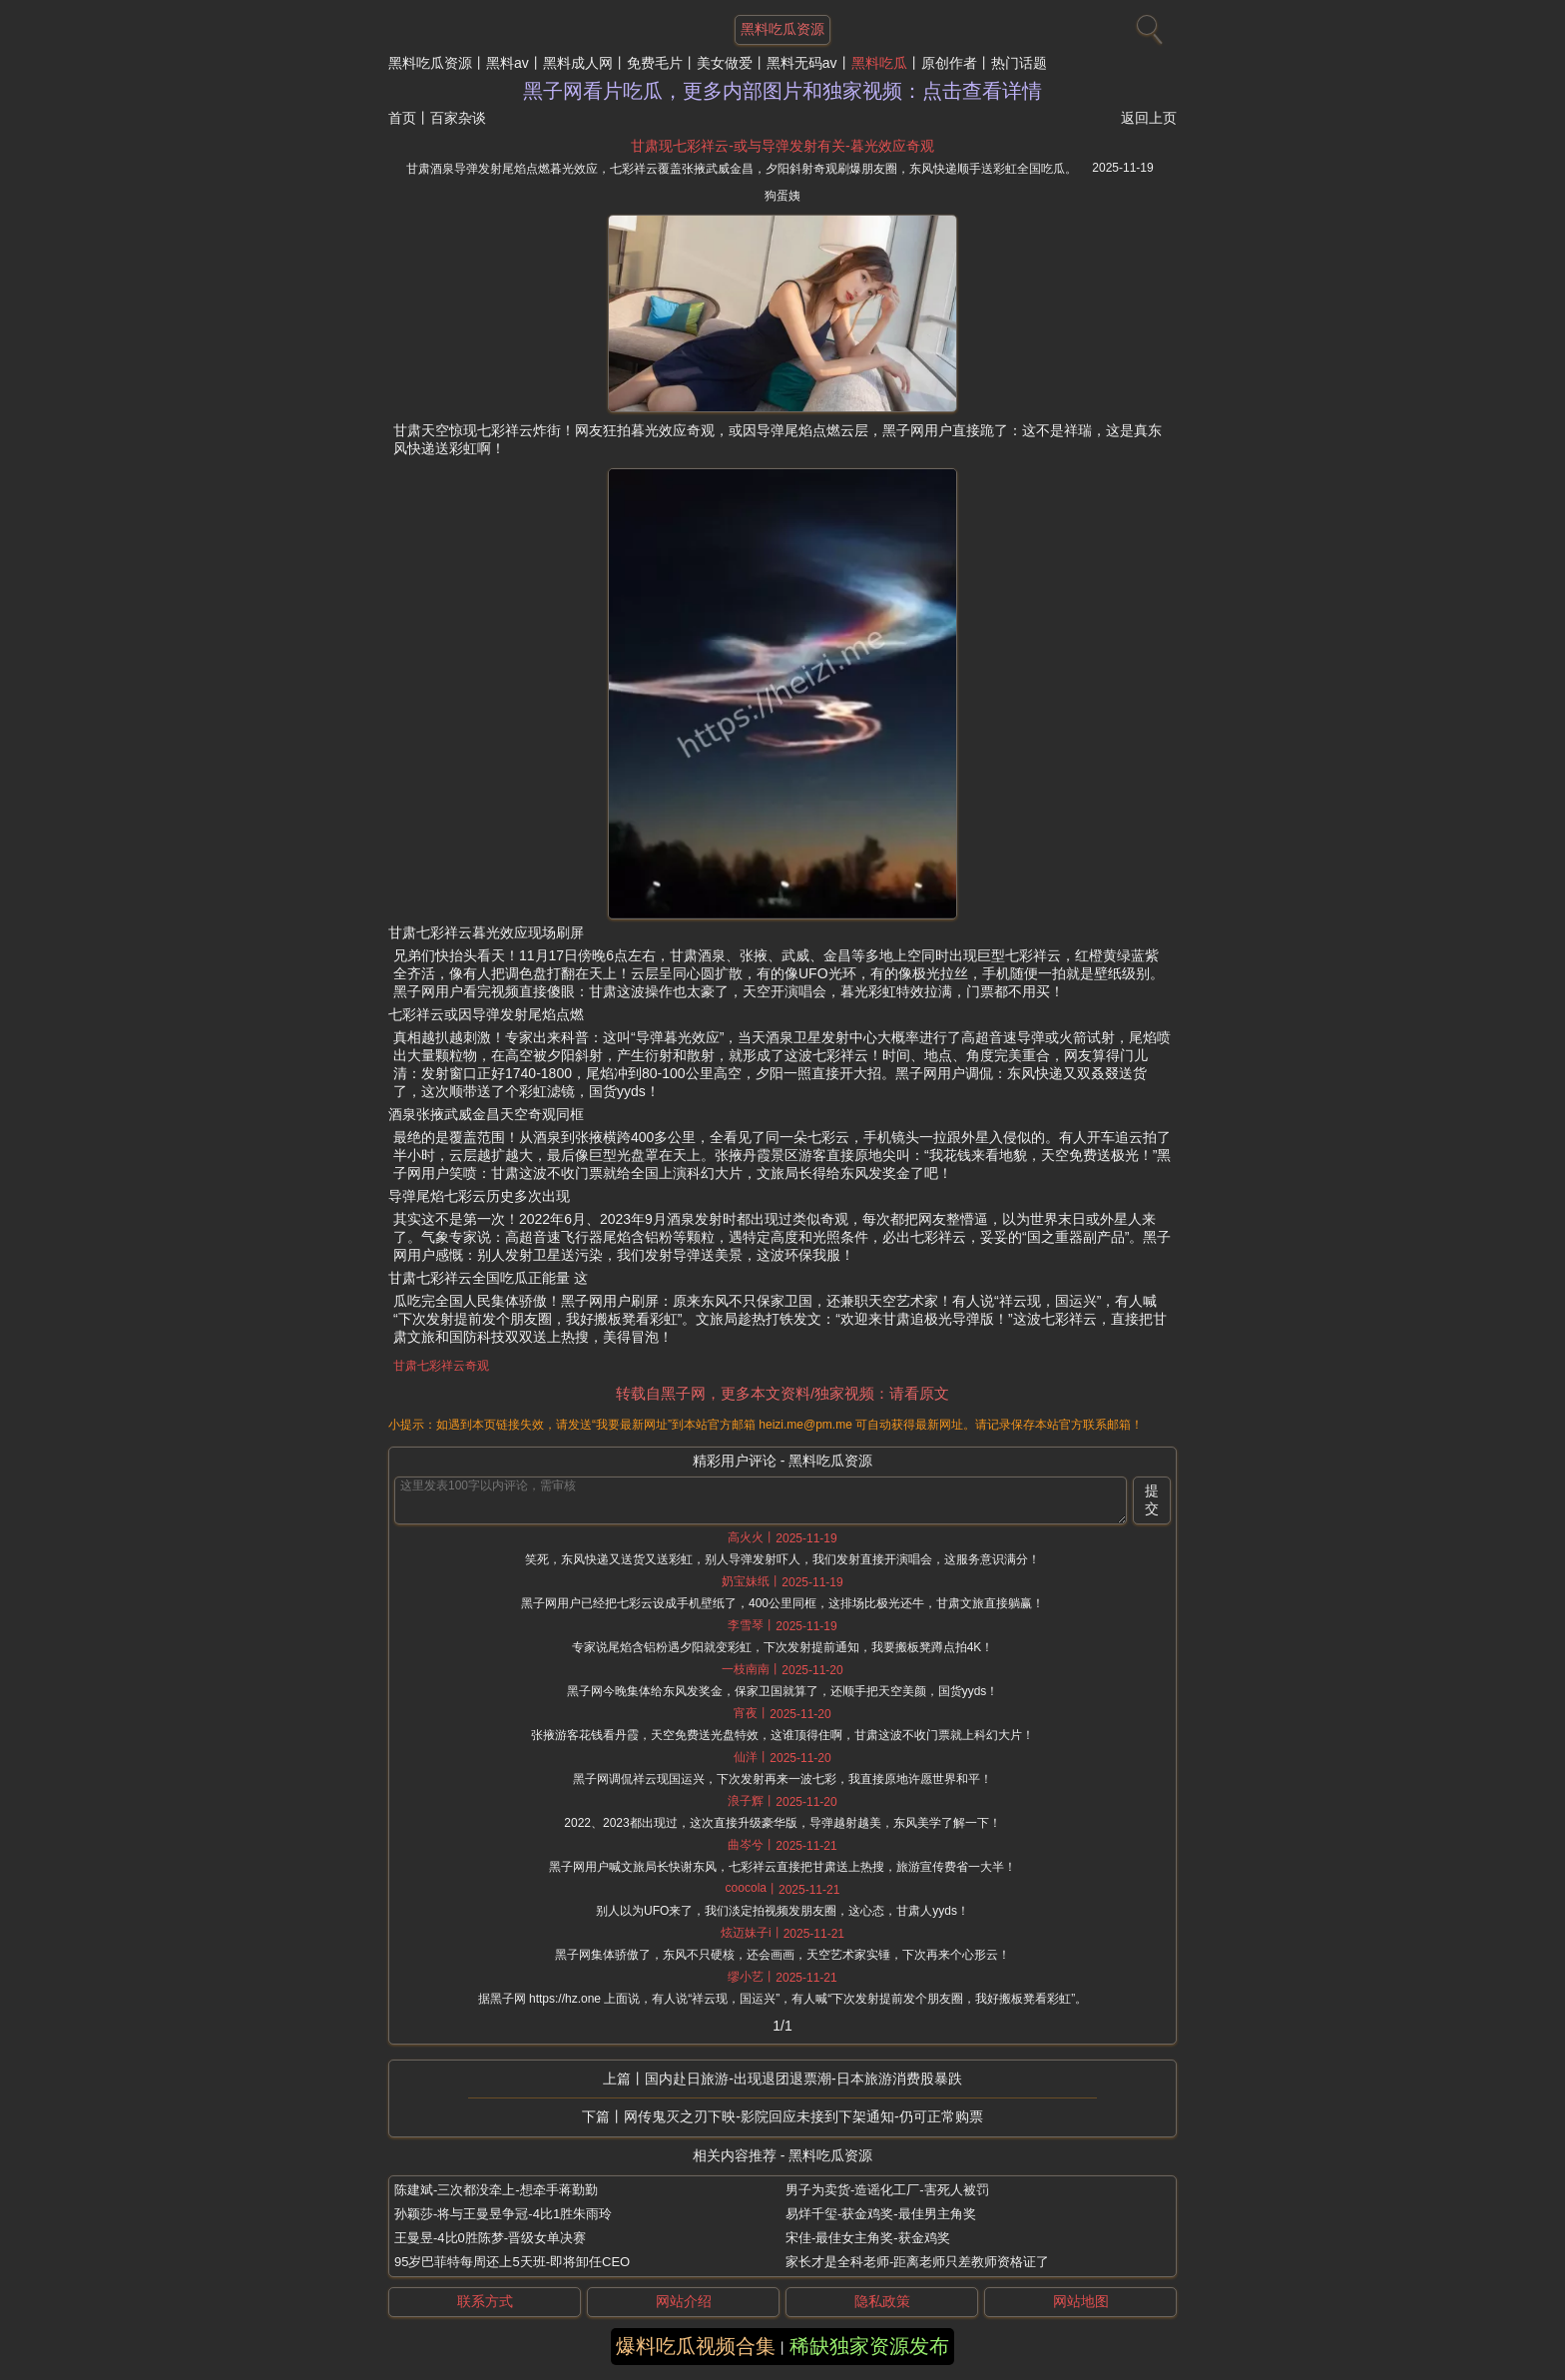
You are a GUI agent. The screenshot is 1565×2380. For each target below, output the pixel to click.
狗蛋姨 (782, 196)
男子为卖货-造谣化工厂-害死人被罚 (887, 2189)
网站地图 (1081, 2301)
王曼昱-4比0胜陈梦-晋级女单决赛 (490, 2237)
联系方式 (485, 2301)
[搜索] (1147, 25)
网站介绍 (684, 2301)
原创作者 (949, 63)
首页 (402, 118)
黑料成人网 (578, 63)
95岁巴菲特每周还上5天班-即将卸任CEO (512, 2261)
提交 (1152, 1499)
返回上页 (1149, 118)
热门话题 (1019, 63)
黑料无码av (802, 63)
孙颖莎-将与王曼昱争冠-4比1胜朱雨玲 (503, 2213)
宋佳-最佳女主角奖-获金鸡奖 (867, 2237)
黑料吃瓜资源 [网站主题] (782, 29)
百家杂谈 (458, 118)
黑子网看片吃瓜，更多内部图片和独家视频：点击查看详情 (782, 91)
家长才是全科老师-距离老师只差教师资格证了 (917, 2261)
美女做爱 (725, 63)
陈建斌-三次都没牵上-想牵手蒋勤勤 (496, 2189)
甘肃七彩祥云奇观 (441, 1366)
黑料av (507, 63)
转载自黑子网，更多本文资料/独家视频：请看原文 (782, 1393)
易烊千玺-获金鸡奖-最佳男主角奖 (880, 2213)
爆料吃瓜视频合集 (696, 2346)
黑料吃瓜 (879, 63)
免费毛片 (655, 63)
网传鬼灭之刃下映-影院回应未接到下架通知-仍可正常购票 (803, 2116)
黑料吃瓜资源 (430, 63)
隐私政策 (882, 2301)
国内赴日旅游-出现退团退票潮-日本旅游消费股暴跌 (803, 2078)
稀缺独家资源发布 (869, 2346)
